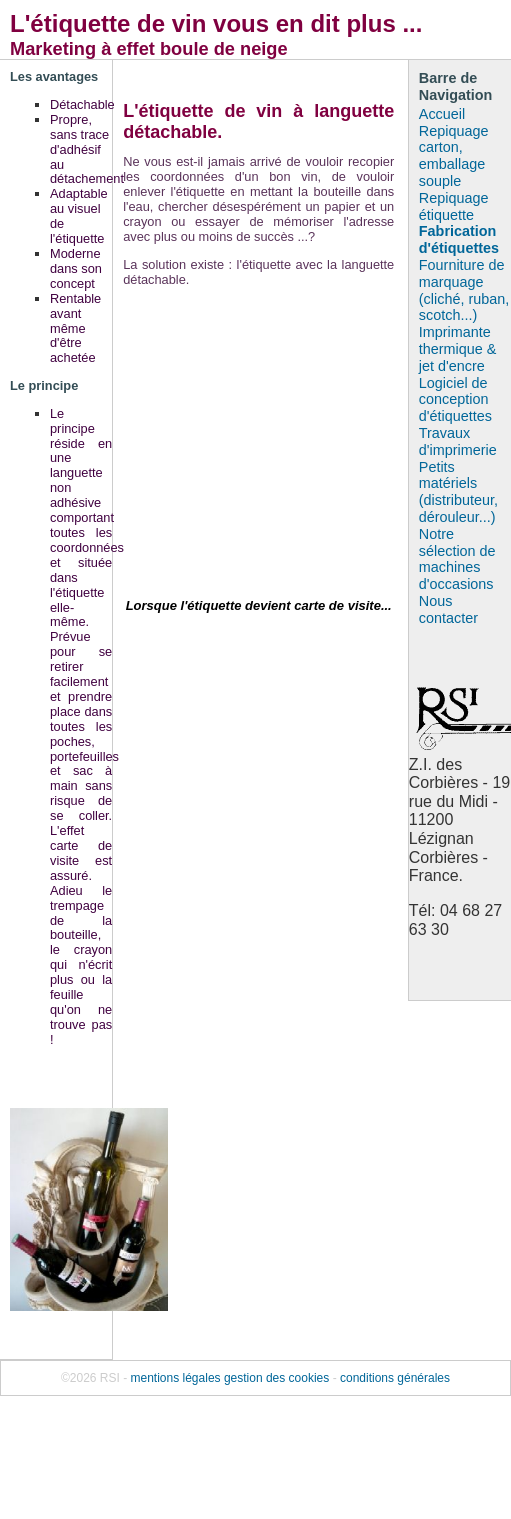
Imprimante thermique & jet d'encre (458, 349)
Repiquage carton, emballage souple (454, 156)
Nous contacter (448, 609)
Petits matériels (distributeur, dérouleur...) (458, 492)
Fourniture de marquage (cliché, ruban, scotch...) (464, 290)
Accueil (442, 114)
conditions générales (395, 1378)
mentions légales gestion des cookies (230, 1378)
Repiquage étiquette (454, 206)
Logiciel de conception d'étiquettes (455, 400)
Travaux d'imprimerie (458, 441)
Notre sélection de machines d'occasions (457, 559)
